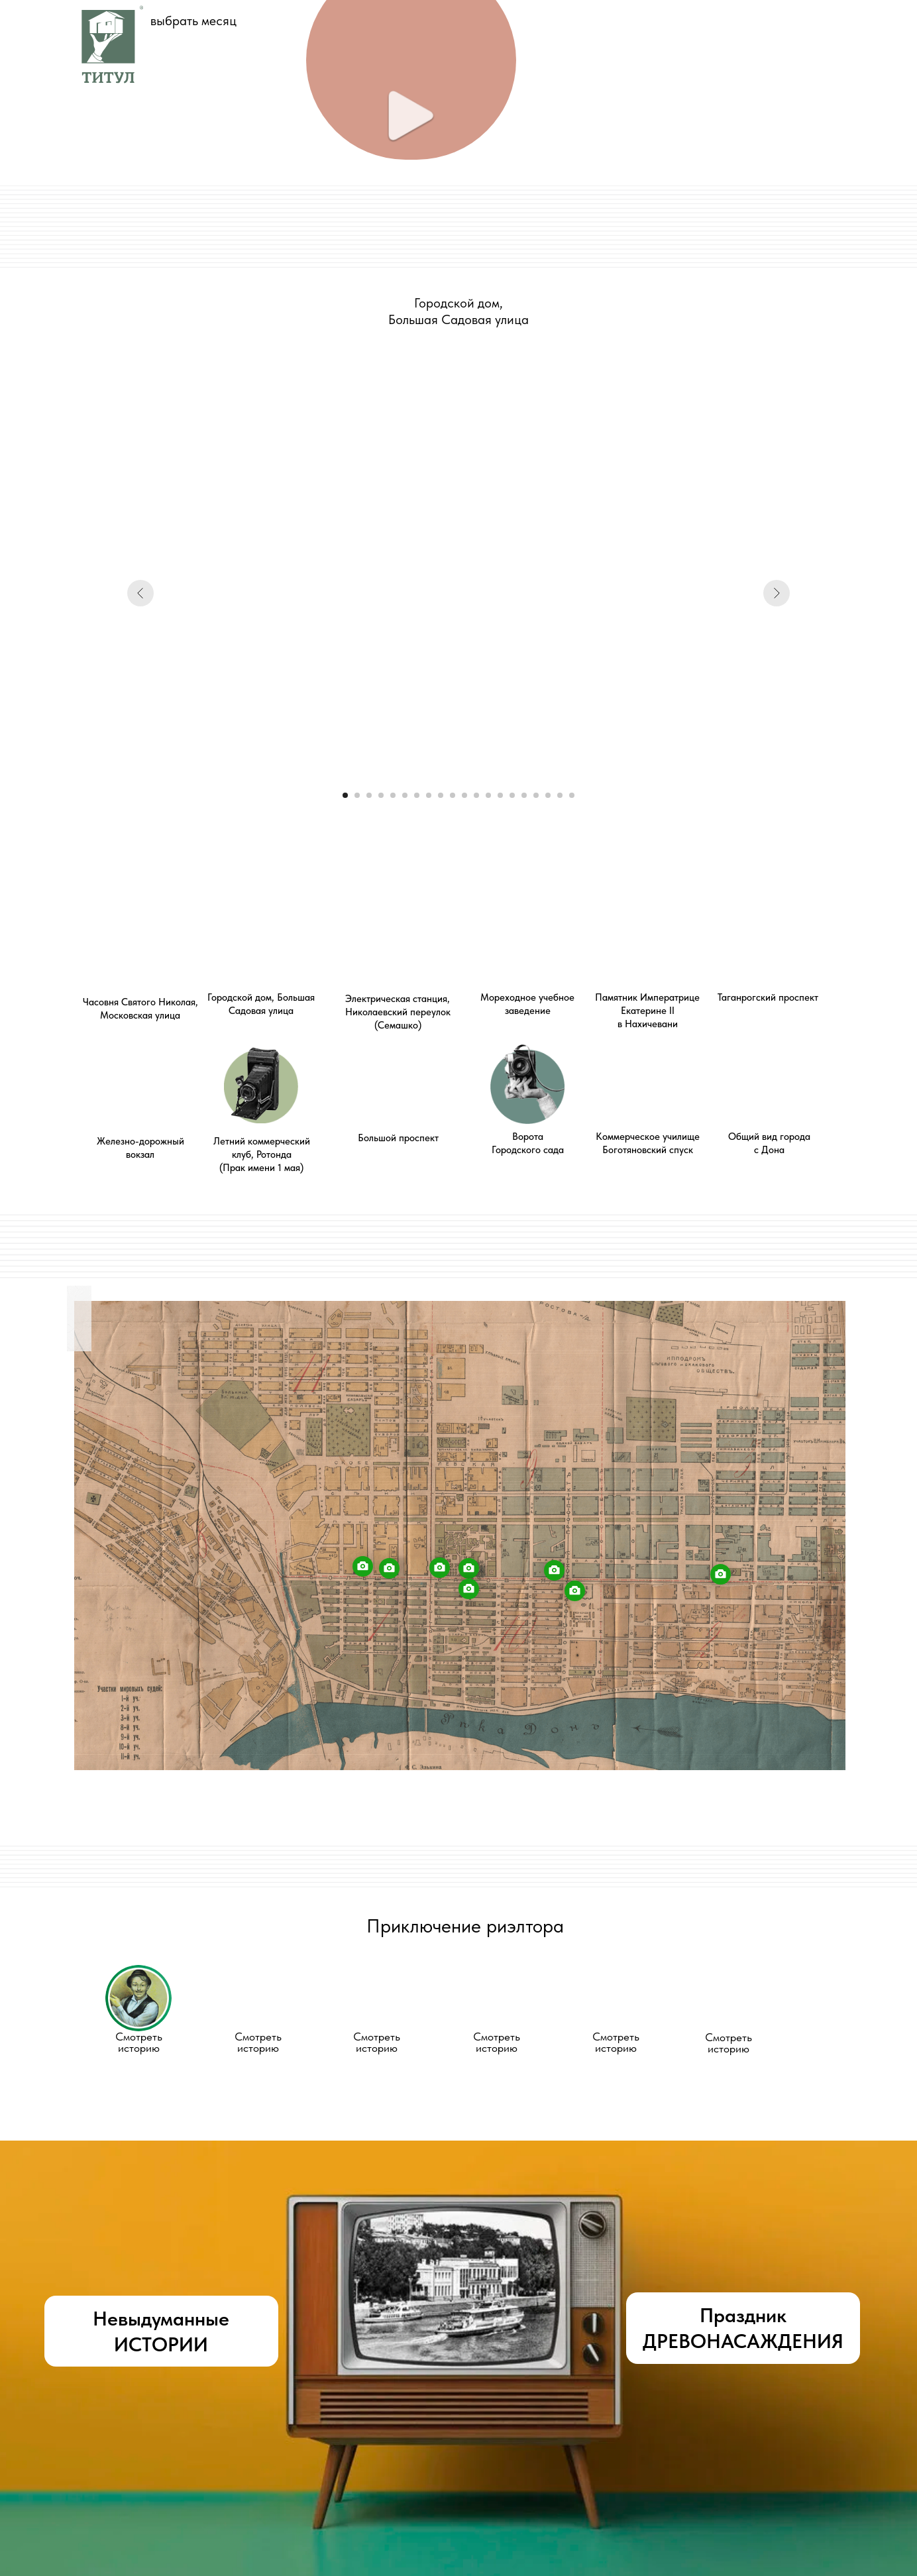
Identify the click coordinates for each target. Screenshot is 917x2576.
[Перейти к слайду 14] (500, 795)
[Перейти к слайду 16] (524, 795)
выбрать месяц (193, 20)
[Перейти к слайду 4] (381, 795)
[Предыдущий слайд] (140, 593)
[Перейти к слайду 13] (488, 795)
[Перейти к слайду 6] (404, 795)
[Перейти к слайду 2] (357, 795)
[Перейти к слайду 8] (428, 795)
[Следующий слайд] (776, 593)
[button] (138, 1998)
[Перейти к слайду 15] (512, 795)
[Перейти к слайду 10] (452, 795)
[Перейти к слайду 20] (571, 795)
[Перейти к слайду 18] (548, 795)
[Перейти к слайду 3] (369, 795)
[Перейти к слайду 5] (393, 795)
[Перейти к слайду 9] (440, 795)
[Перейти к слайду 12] (476, 795)
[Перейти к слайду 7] (416, 795)
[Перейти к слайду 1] (345, 795)
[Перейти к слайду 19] (560, 795)
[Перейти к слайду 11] (464, 795)
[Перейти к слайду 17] (536, 795)
